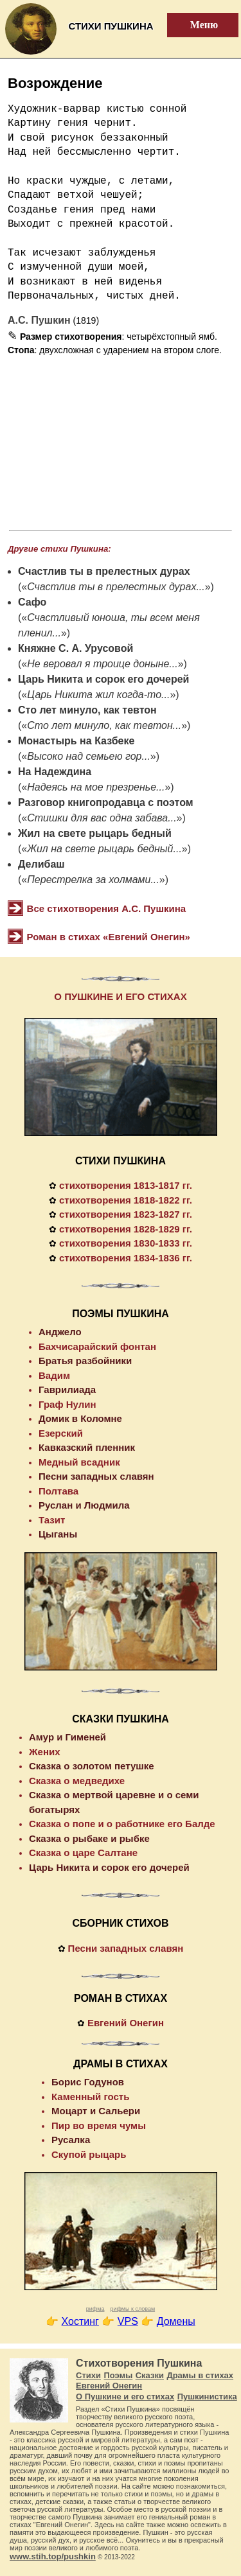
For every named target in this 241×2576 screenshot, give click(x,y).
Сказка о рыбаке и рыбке (89, 1838)
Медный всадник (79, 1462)
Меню (196, 24)
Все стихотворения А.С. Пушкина (106, 908)
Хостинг (80, 2321)
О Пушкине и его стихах (125, 2396)
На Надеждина (54, 771)
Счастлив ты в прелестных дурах (104, 571)
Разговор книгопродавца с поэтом (105, 802)
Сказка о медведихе (77, 1780)
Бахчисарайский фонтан (97, 1346)
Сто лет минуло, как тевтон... (104, 725)
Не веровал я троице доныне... (102, 663)
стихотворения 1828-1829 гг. (125, 1228)
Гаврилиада (67, 1389)
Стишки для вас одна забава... (101, 817)
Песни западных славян (96, 1476)
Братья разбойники (85, 1360)
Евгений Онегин (125, 2022)
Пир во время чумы (98, 2125)
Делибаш (41, 864)
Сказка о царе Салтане (83, 1852)
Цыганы (58, 1534)
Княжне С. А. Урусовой (75, 648)
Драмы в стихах (199, 2375)
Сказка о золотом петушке (91, 1765)
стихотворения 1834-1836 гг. (125, 1257)
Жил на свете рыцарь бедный (95, 833)
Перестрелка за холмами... (93, 879)
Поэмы (117, 2375)
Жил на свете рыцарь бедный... (104, 848)
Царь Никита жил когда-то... (98, 694)
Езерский (61, 1433)
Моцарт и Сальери (95, 2110)
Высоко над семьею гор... (88, 756)
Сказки (150, 2375)
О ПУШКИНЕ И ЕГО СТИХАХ (120, 996)
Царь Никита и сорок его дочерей (103, 679)
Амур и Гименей (67, 1736)
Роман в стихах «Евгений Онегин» (108, 936)
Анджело (60, 1331)
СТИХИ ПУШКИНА (120, 1160)
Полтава (58, 1490)
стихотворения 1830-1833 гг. (125, 1243)
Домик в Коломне (80, 1418)
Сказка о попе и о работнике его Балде (122, 1823)
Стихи (88, 2375)
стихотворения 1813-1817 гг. (125, 1185)
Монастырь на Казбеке (76, 740)
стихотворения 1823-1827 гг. (125, 1214)
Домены (176, 2321)
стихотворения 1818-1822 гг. (125, 1200)
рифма (95, 2309)
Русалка (70, 2139)
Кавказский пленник (87, 1447)
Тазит (52, 1519)
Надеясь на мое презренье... (96, 787)
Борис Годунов (87, 2081)
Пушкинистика (207, 2396)
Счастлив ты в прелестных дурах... (115, 586)
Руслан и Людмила (84, 1505)
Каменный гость (90, 2096)
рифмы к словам (132, 2309)
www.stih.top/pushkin (53, 2556)
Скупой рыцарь (88, 2154)
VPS (128, 2321)
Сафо (32, 602)
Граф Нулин (67, 1404)
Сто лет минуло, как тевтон (87, 710)
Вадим (54, 1375)
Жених (44, 1751)
